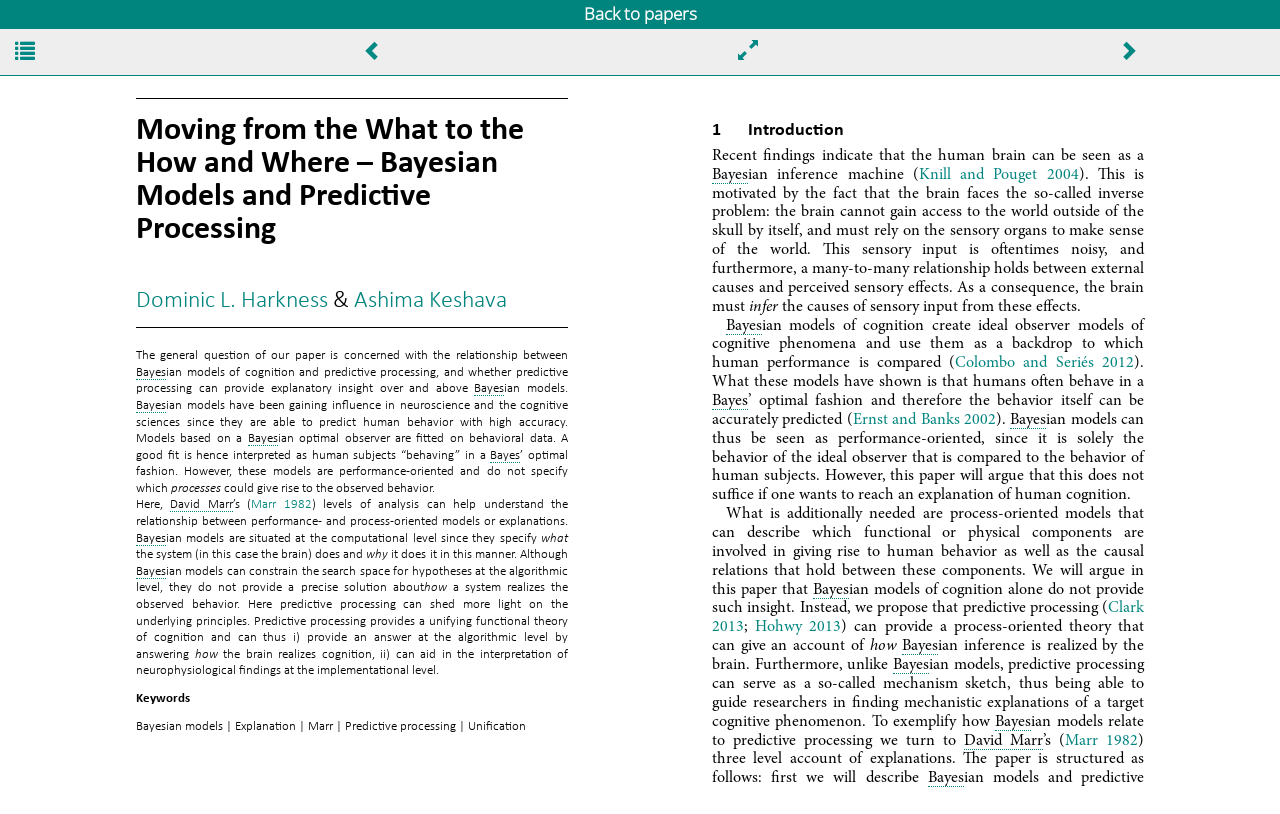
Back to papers (640, 13)
